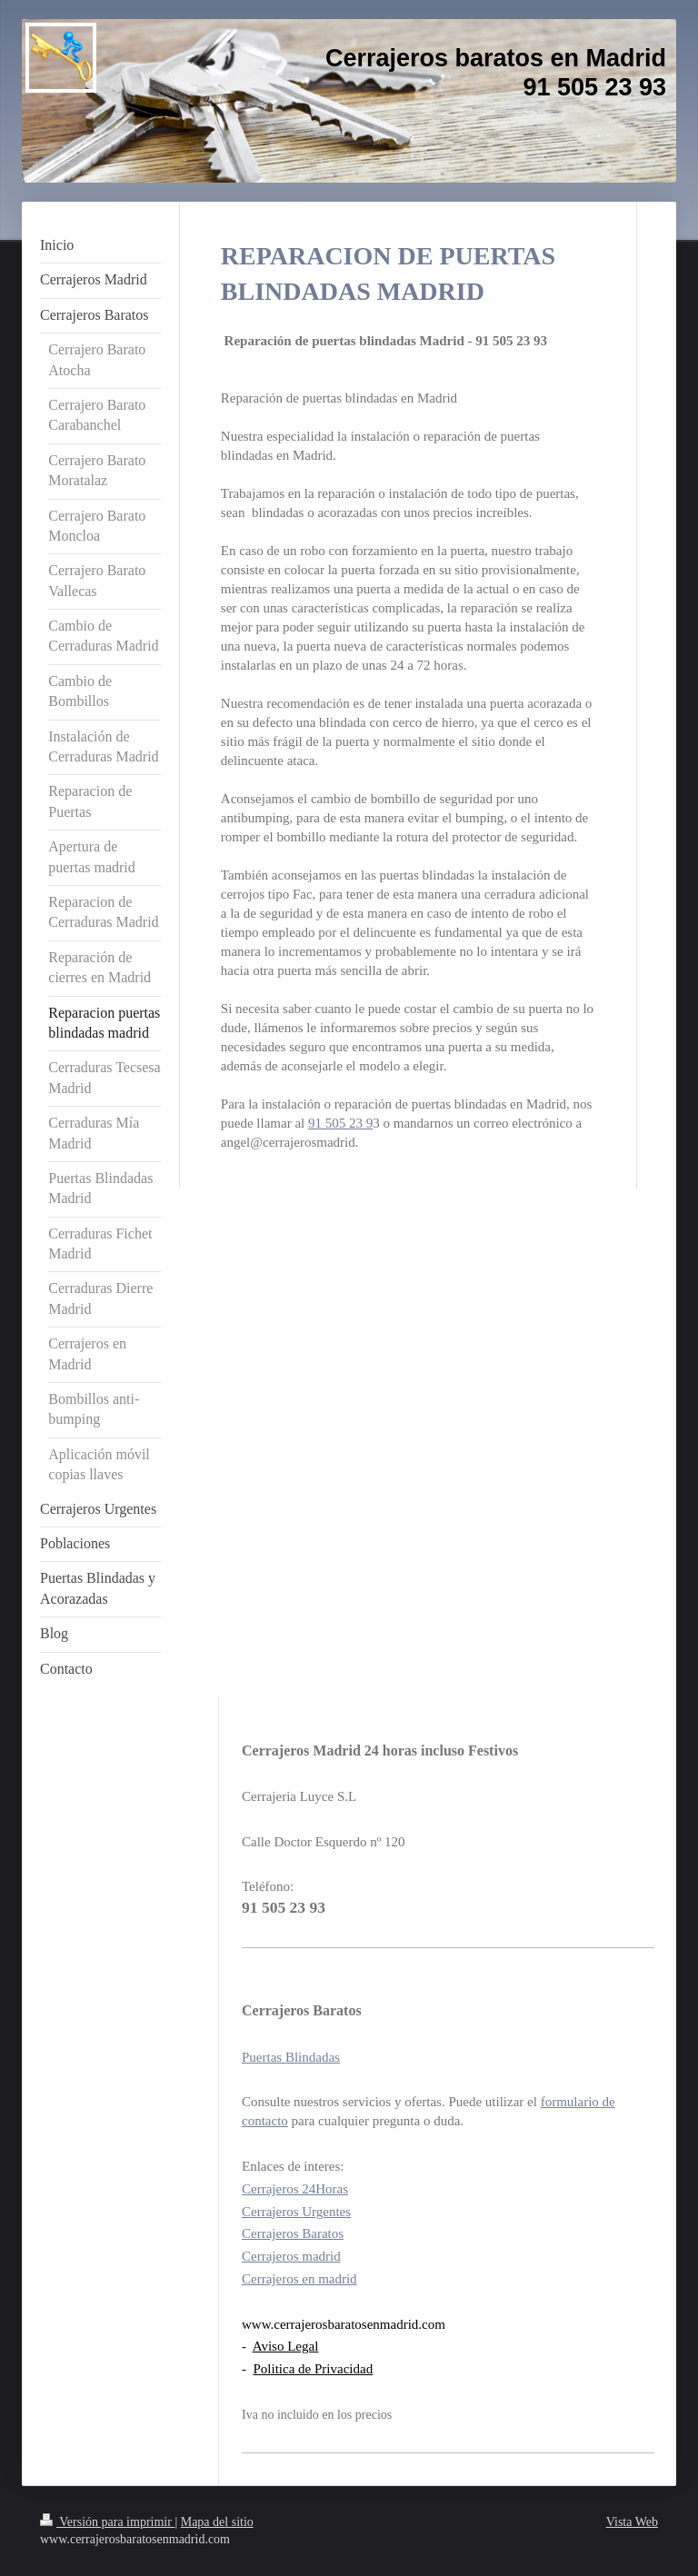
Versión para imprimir (107, 2522)
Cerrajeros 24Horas (295, 2189)
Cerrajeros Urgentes (296, 2211)
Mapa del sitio (217, 2522)
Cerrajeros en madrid (299, 2279)
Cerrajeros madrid (291, 2256)
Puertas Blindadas (291, 2057)
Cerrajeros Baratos (293, 2233)
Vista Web (632, 2522)
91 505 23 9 (340, 1123)
